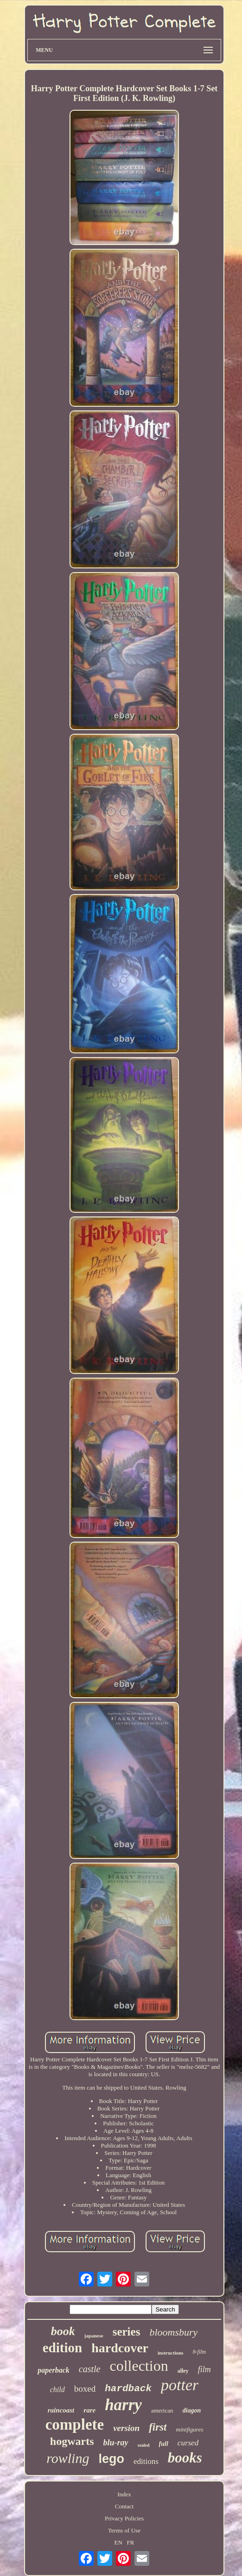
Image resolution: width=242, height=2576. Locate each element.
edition (62, 2347)
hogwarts (72, 2441)
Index (124, 2494)
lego (111, 2459)
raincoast (61, 2410)
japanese (93, 2335)
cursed (188, 2442)
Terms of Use (124, 2530)
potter (179, 2384)
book (63, 2331)
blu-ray (115, 2442)
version (126, 2428)
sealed (144, 2445)
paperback (53, 2370)
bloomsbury (173, 2332)
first (157, 2427)
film (204, 2369)
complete (74, 2424)
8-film (199, 2352)
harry (123, 2405)
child (57, 2389)
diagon (192, 2410)
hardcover (119, 2348)
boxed (85, 2388)
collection (138, 2365)
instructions (171, 2353)
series (126, 2331)
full (163, 2443)
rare (89, 2410)
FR (130, 2542)
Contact (124, 2506)
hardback (128, 2388)
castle (90, 2369)
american (162, 2410)
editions (146, 2461)
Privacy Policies (124, 2518)
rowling (67, 2458)
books (185, 2458)
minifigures (190, 2429)
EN (118, 2542)
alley (183, 2371)
